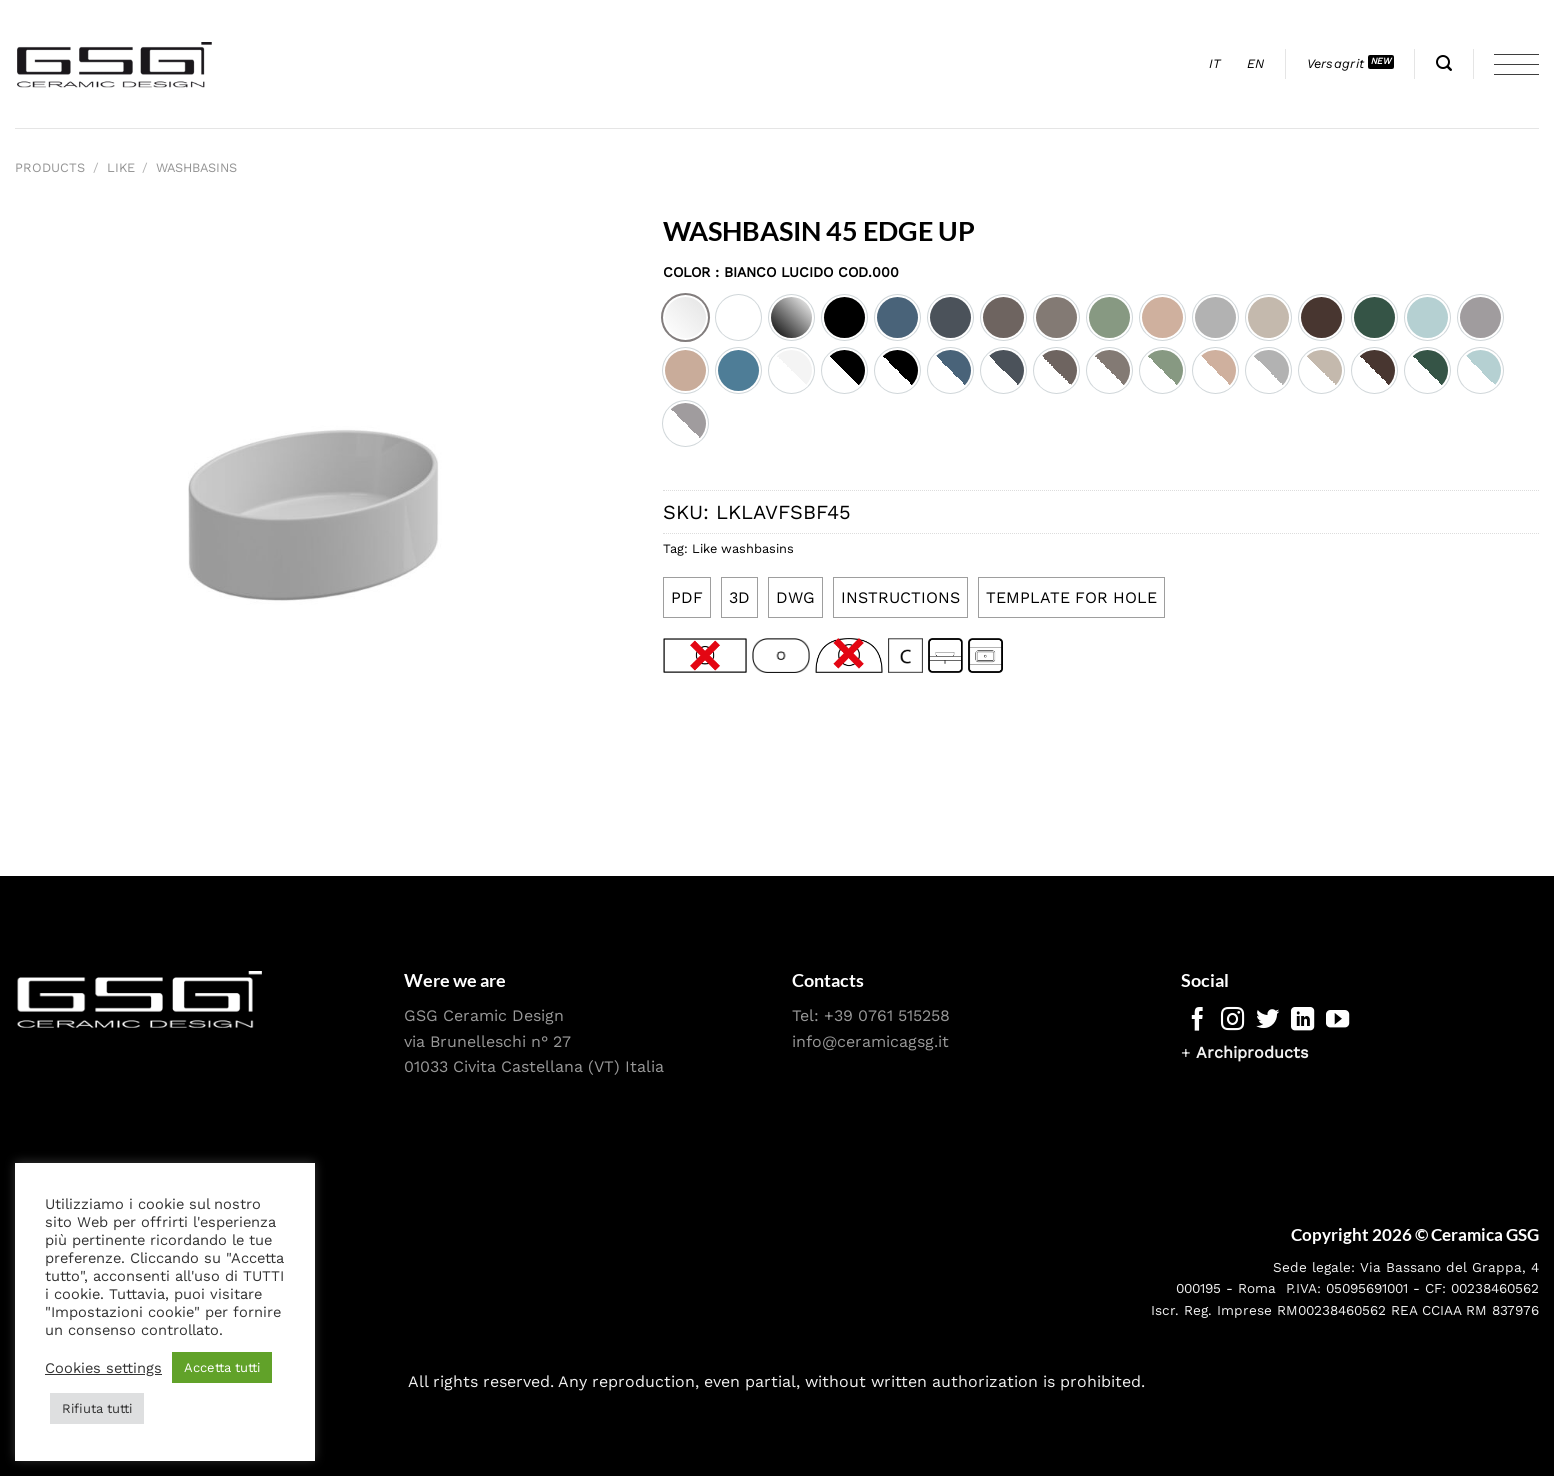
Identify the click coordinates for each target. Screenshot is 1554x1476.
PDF (687, 597)
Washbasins (196, 167)
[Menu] (1516, 64)
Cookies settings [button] (103, 1368)
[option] (685, 317)
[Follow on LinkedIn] (1302, 1021)
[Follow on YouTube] (1337, 1021)
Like (121, 167)
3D (739, 597)
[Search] (1444, 63)
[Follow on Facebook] (1197, 1021)
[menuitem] (1215, 64)
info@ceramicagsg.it (870, 1041)
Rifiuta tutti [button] (97, 1408)
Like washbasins (743, 548)
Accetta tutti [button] (222, 1367)
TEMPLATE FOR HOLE (1071, 597)
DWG (795, 597)
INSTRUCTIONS (900, 597)
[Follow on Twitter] (1267, 1021)
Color (781, 272)
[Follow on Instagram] (1232, 1021)
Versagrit (1335, 63)
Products (50, 167)
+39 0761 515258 (887, 1015)
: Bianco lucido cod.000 (804, 272)
